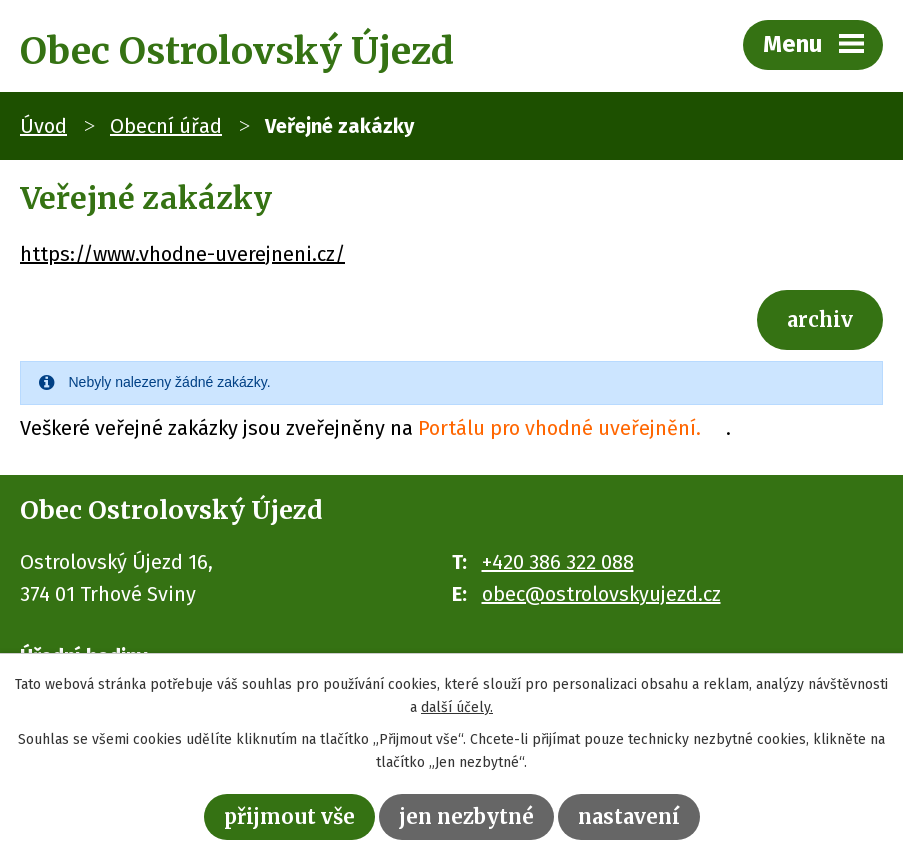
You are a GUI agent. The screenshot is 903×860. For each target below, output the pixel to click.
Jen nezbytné (466, 816)
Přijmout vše (289, 816)
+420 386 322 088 (558, 562)
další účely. (457, 707)
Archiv (820, 319)
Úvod (43, 126)
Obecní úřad (166, 126)
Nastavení (629, 816)
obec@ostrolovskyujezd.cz (601, 594)
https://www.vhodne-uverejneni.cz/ (182, 254)
